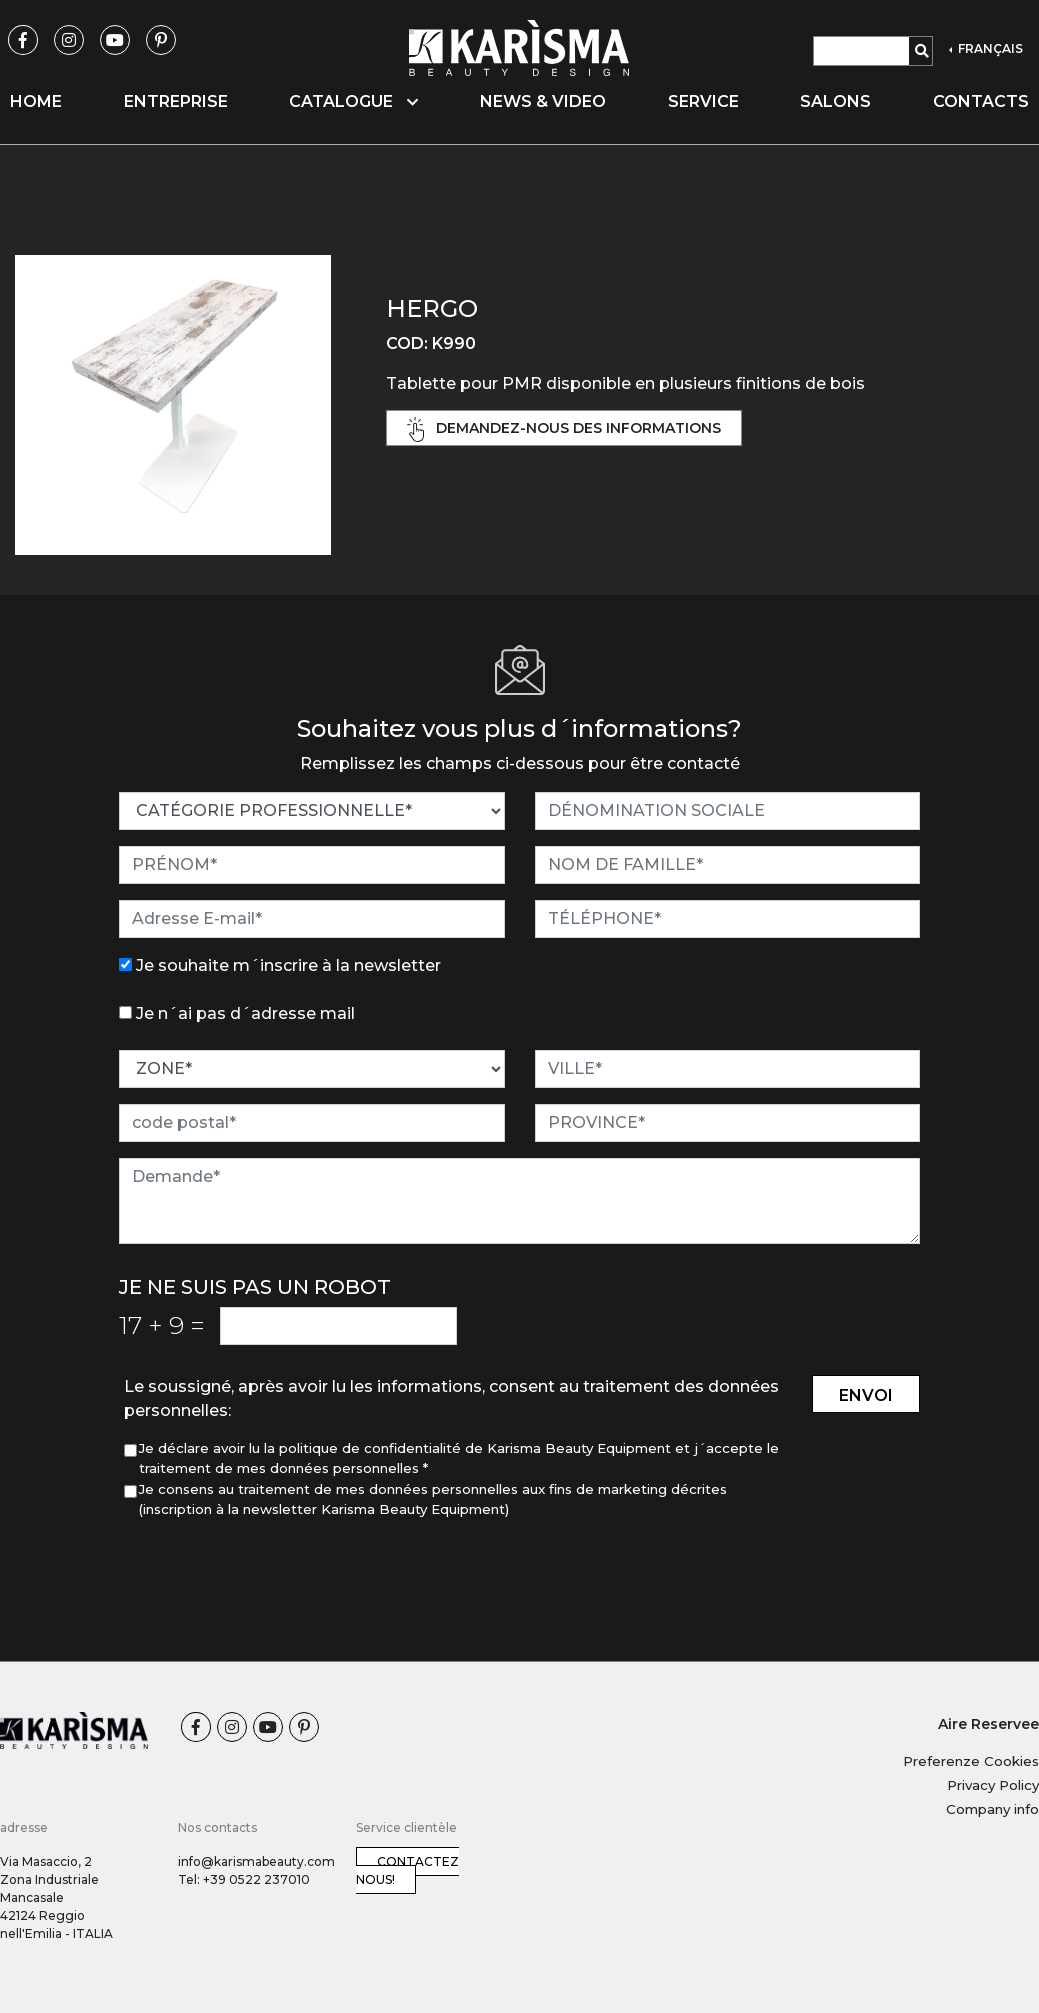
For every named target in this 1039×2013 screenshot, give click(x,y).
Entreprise (176, 101)
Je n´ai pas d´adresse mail (245, 1013)
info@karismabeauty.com (256, 1861)
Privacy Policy (993, 1785)
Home (36, 101)
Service (703, 101)
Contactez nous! (407, 1870)
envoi (866, 1395)
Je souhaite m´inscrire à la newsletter (288, 965)
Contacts (981, 101)
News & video (543, 101)
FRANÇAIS (989, 48)
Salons (835, 101)
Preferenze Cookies (971, 1761)
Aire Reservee (988, 1724)
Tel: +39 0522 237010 (244, 1879)
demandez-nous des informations (564, 429)
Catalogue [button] (353, 101)
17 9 (162, 1325)
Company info (992, 1809)
